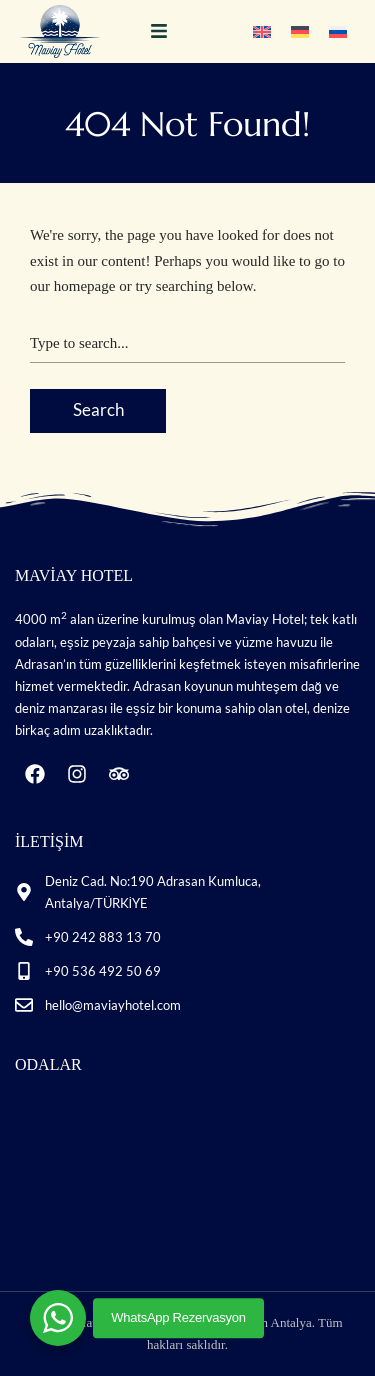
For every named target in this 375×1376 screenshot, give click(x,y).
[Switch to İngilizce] (262, 31)
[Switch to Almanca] (300, 31)
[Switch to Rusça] (338, 31)
